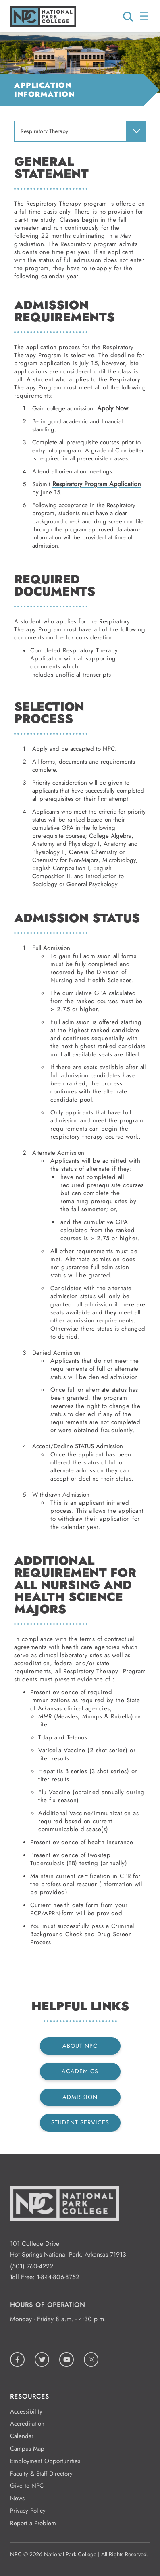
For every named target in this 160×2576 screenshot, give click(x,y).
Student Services (80, 2122)
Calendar (21, 2436)
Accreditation (27, 2423)
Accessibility (26, 2411)
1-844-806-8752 (58, 2277)
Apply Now (112, 408)
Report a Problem (33, 2523)
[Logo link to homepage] (43, 24)
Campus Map (27, 2448)
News (17, 2498)
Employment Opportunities (45, 2461)
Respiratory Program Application (96, 484)
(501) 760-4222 (31, 2266)
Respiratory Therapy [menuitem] (44, 131)
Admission (80, 2097)
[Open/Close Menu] (145, 16)
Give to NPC (27, 2485)
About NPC (80, 2046)
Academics (80, 2071)
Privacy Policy (28, 2510)
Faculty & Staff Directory (41, 2473)
